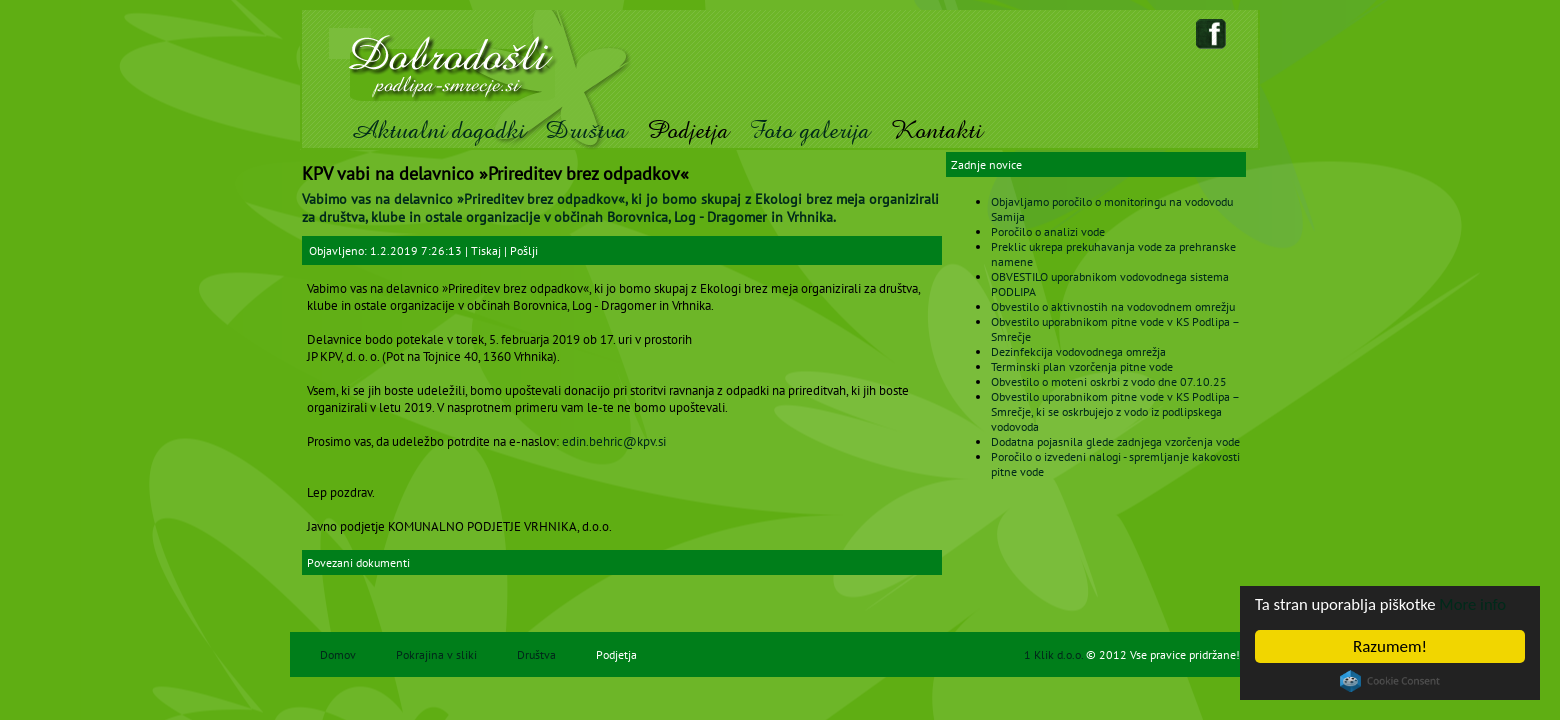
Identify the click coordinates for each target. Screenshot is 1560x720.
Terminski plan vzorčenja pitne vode (1082, 366)
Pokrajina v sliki (436, 654)
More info (1477, 604)
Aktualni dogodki (437, 130)
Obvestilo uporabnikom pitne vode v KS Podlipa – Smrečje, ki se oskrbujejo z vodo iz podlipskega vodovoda (1115, 411)
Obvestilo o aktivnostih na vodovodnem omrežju (1113, 306)
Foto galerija (809, 130)
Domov (338, 654)
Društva (586, 130)
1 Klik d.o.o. (1055, 654)
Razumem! (1390, 646)
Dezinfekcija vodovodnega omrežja (1078, 351)
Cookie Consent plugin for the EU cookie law (1390, 681)
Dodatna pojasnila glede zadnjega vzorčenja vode (1115, 441)
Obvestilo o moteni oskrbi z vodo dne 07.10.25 (1109, 381)
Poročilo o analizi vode (1048, 231)
